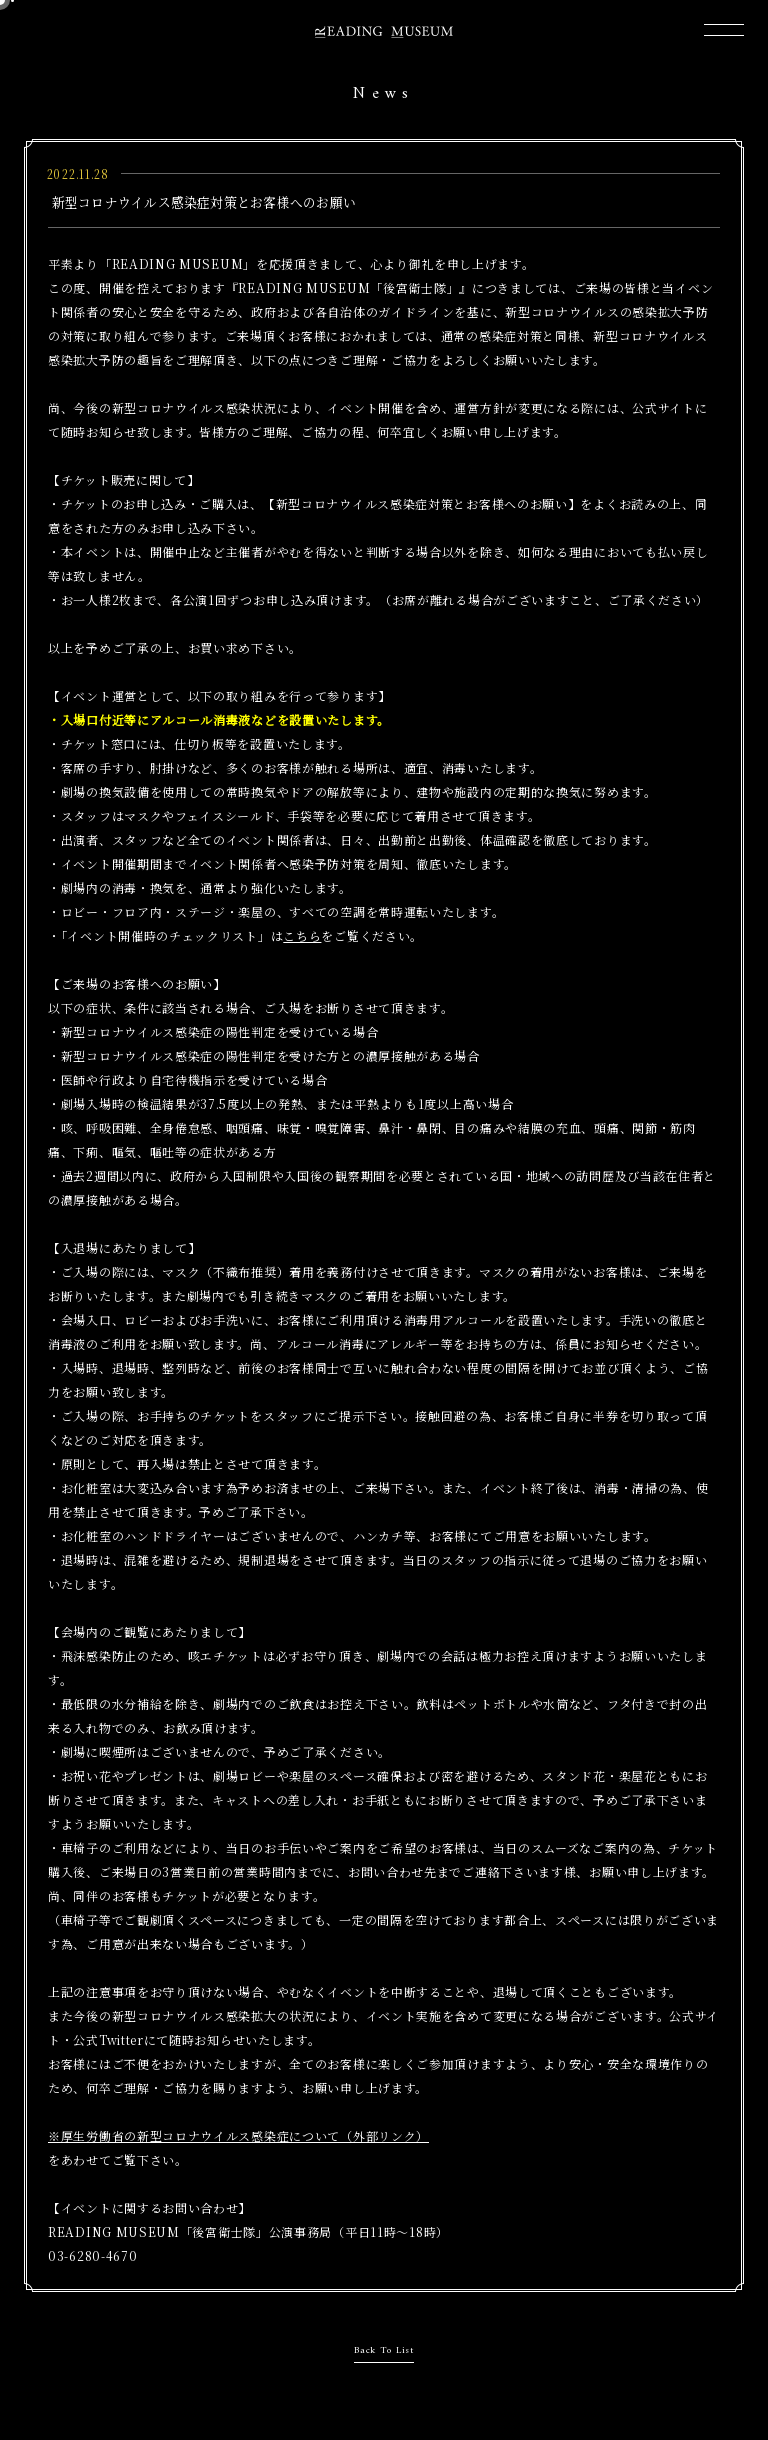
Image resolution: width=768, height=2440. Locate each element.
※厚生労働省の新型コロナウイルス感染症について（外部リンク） (238, 2135)
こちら (302, 935)
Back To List (383, 2350)
